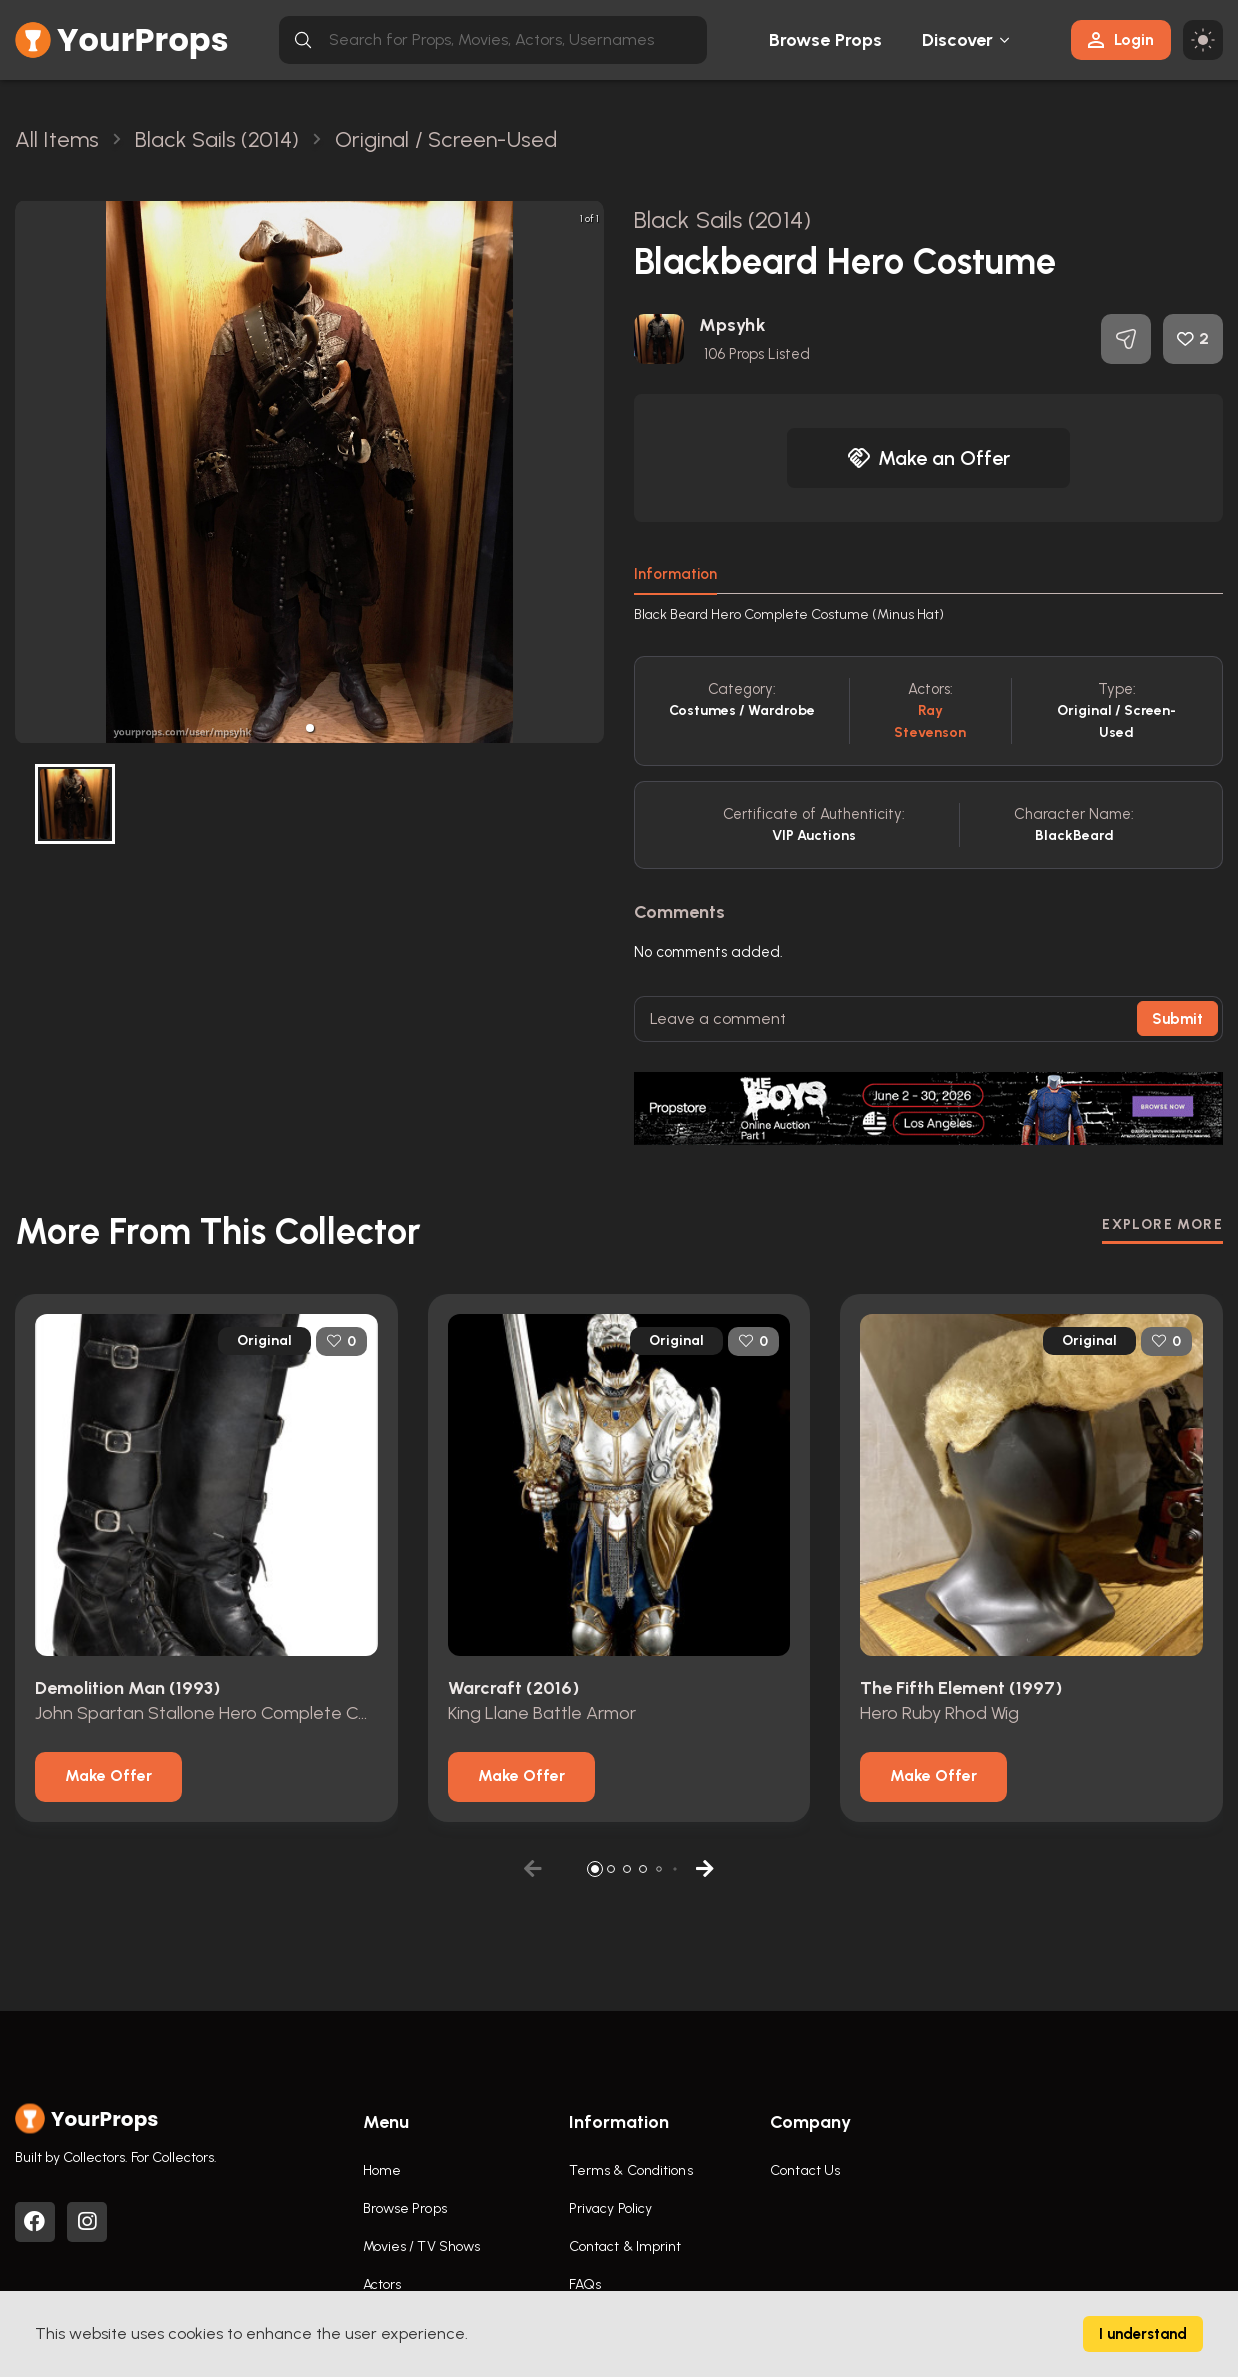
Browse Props (825, 40)
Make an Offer (929, 458)
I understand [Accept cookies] (1143, 2334)
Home (382, 2170)
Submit (1177, 1019)
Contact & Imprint (625, 2246)
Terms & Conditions (631, 2170)
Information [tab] (675, 574)
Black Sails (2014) (722, 219)
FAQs (585, 2284)
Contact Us (805, 2170)
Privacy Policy (610, 2208)
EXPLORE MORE (1162, 1224)
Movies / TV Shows (422, 2246)
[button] (310, 728)
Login (1121, 39)
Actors (382, 2284)
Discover (958, 40)
